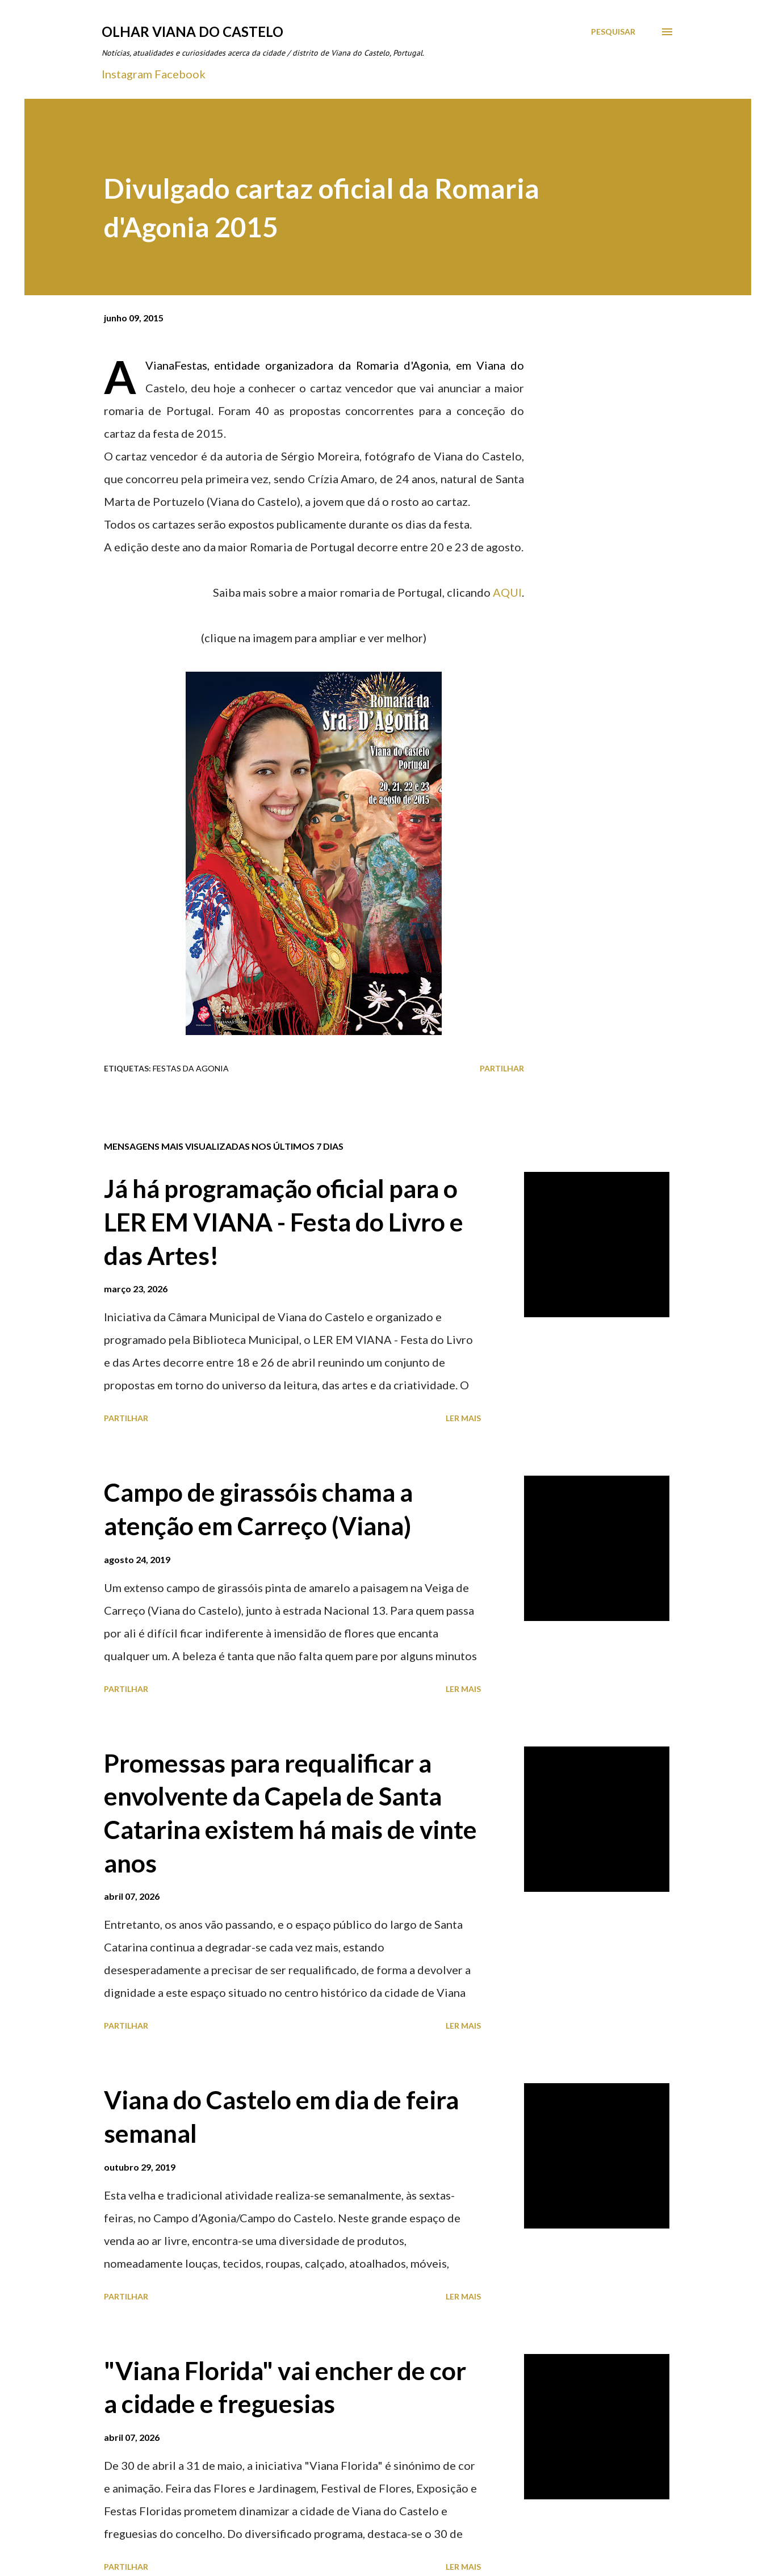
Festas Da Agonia (191, 1068)
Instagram (127, 74)
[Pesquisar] (613, 32)
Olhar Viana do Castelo (192, 31)
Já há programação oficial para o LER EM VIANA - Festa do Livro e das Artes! (283, 1222)
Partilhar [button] (502, 1068)
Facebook (180, 74)
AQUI (507, 592)
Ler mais (463, 1418)
